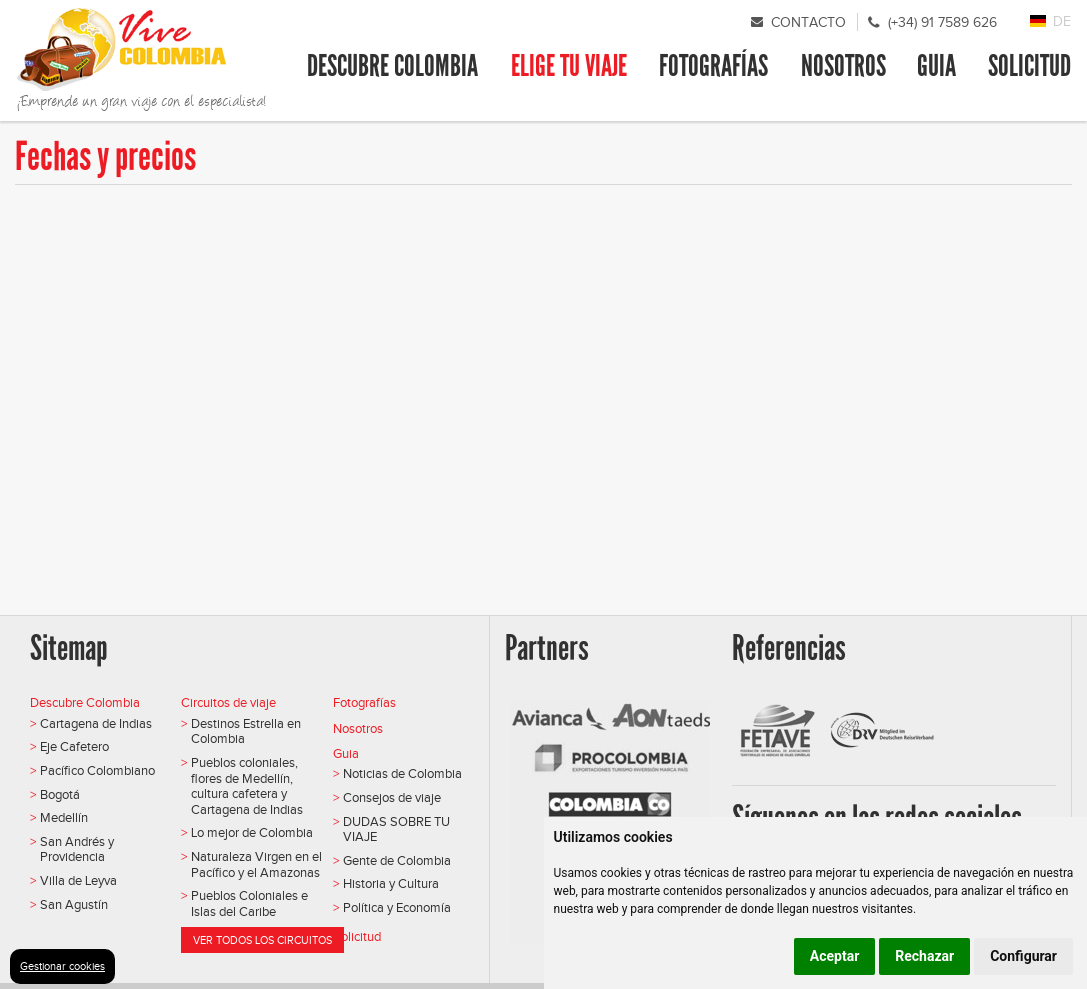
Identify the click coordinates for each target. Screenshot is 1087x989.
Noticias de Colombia (402, 773)
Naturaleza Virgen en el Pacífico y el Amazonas (256, 864)
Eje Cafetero (74, 746)
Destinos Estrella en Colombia (246, 731)
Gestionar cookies (62, 966)
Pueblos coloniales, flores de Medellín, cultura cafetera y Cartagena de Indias (247, 786)
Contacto (808, 22)
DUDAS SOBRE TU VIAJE (396, 829)
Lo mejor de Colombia (252, 832)
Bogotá (60, 794)
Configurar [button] (1023, 956)
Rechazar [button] (924, 956)
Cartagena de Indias (96, 723)
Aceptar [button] (835, 956)
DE (1062, 21)
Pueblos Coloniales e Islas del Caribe (249, 903)
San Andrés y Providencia (77, 849)
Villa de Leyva (78, 880)
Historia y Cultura (391, 883)
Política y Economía (397, 907)
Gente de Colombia (397, 860)
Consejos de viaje (392, 797)
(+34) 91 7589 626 (942, 22)
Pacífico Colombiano (97, 770)
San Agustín (74, 904)
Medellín (64, 817)
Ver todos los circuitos (262, 940)
